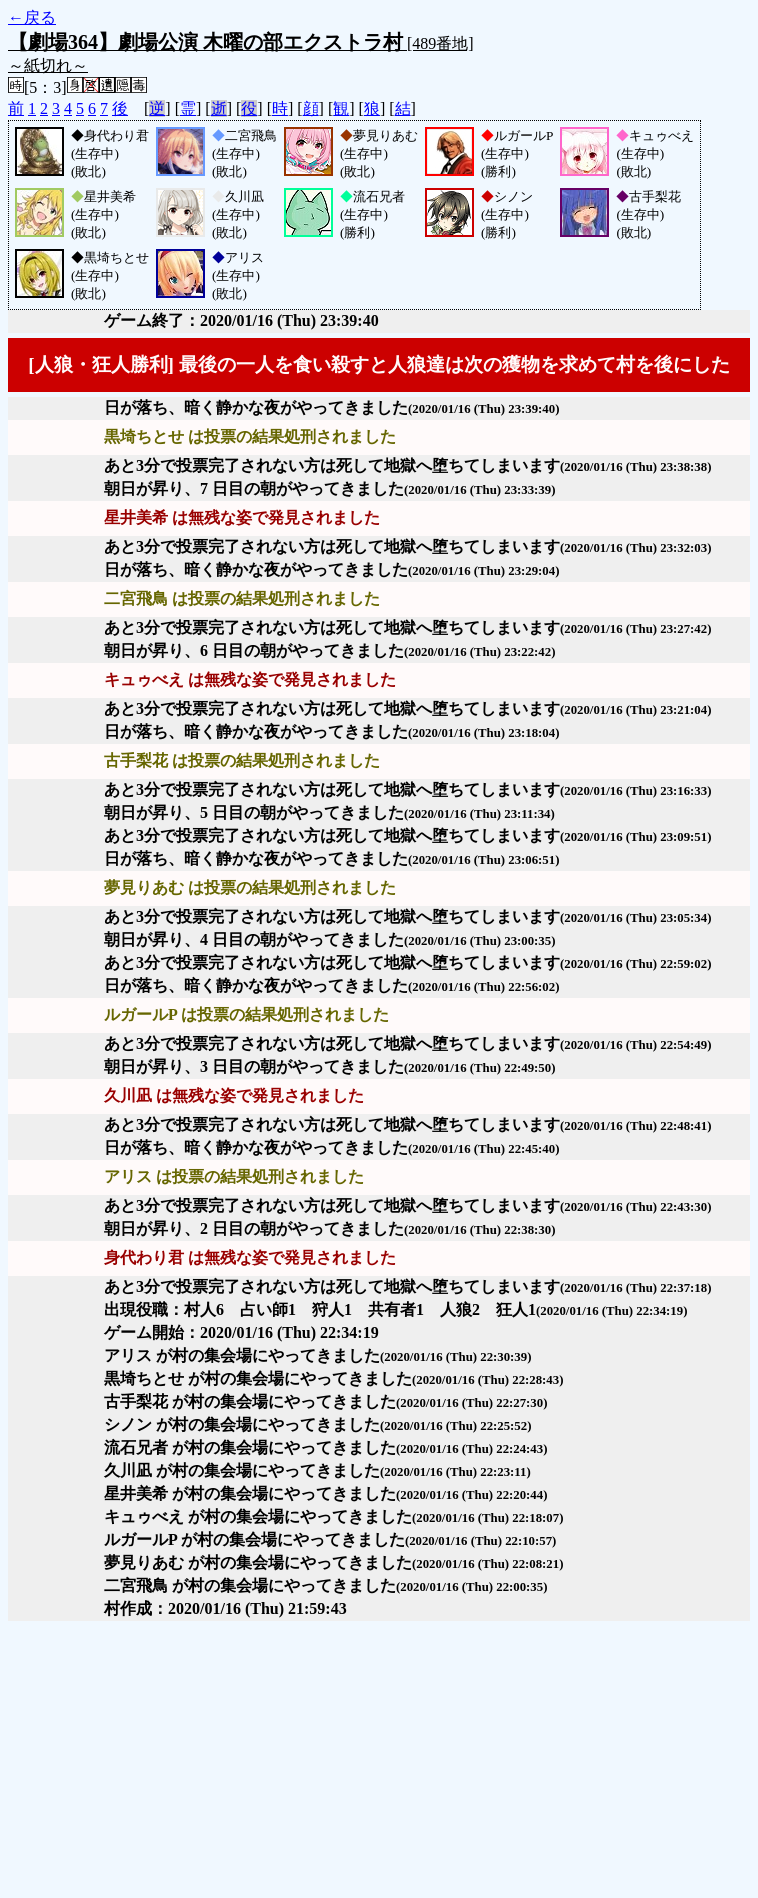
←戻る (32, 17)
